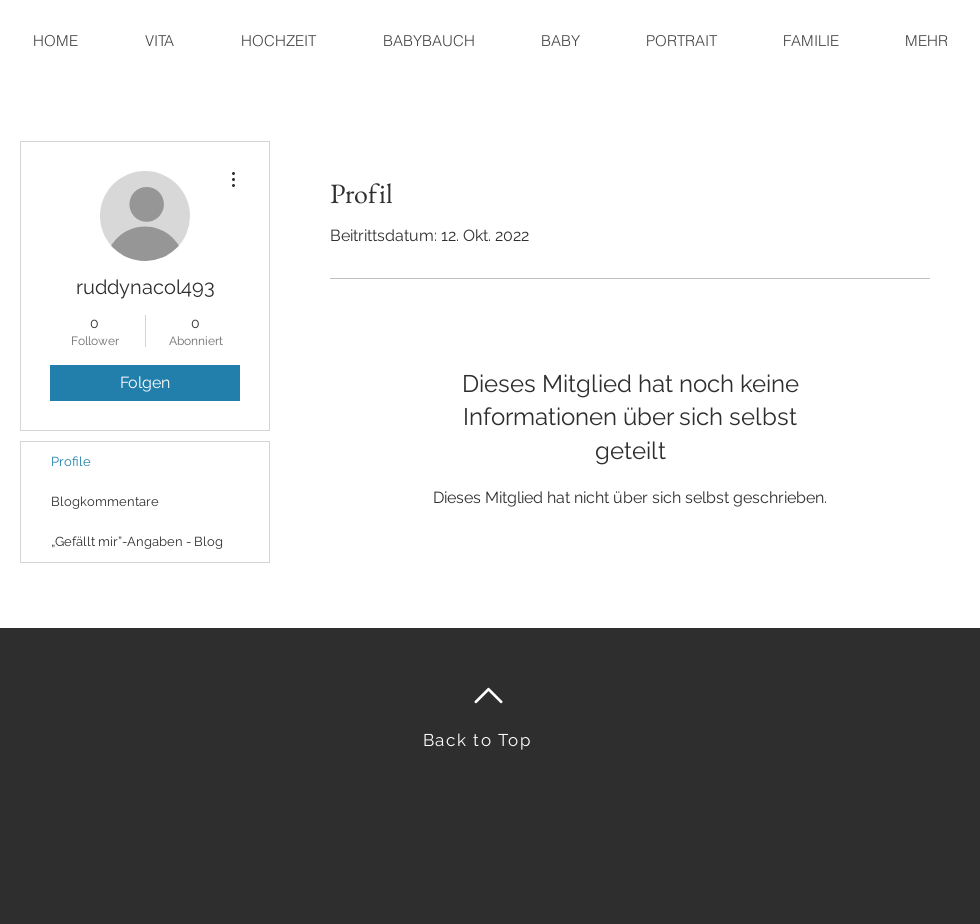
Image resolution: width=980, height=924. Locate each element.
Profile (71, 461)
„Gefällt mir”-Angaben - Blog (137, 541)
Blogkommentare (105, 501)
